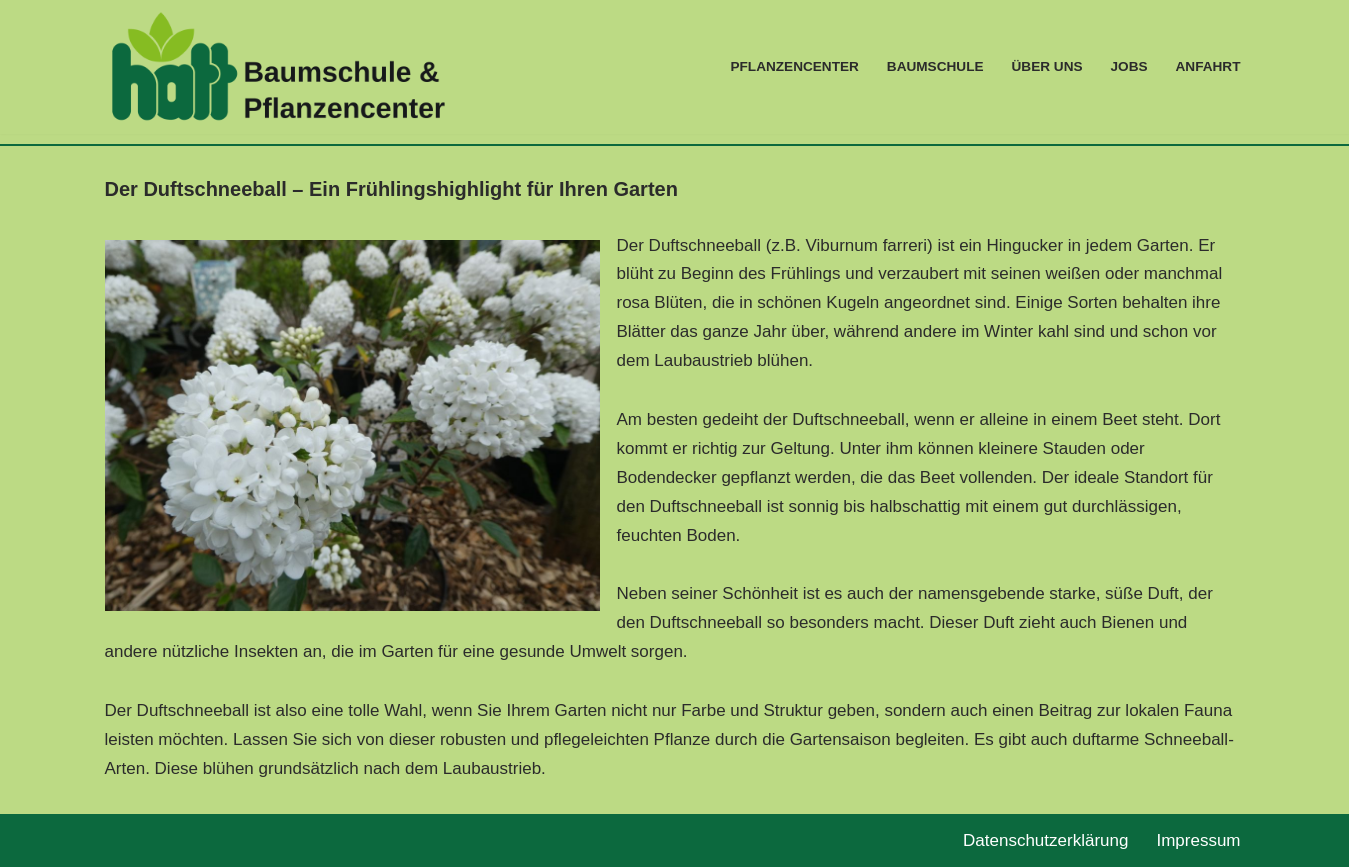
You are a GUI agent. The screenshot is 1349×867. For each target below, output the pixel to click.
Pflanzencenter (794, 66)
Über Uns (1047, 66)
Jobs (1129, 66)
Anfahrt (1208, 66)
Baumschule (935, 66)
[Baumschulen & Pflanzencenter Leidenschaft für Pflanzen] (278, 67)
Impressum (1198, 840)
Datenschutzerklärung (1045, 840)
